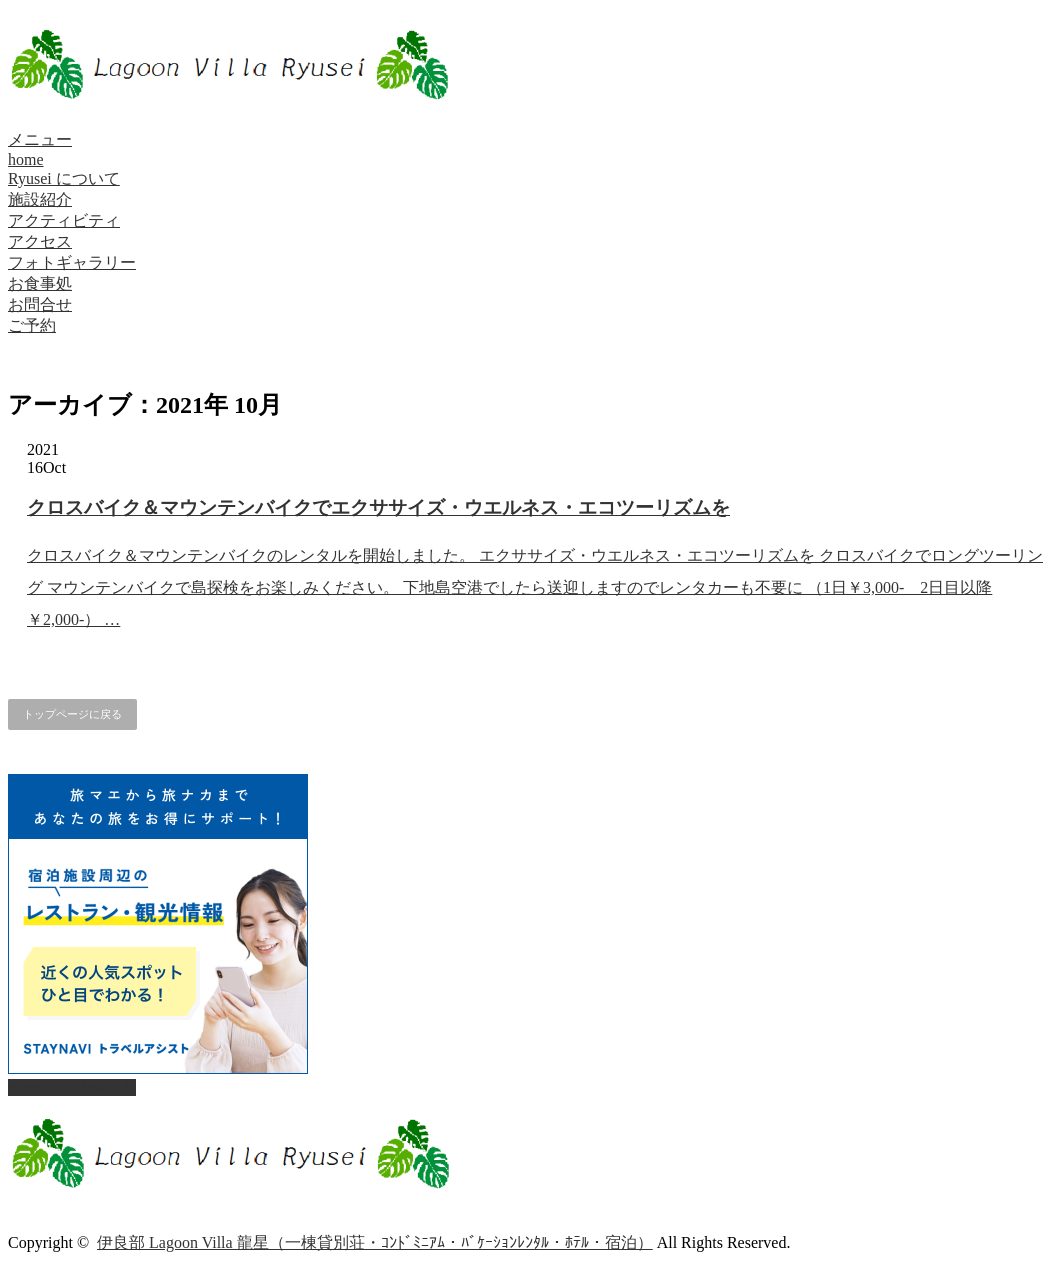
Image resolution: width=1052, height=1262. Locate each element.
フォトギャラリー (72, 262)
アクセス (40, 241)
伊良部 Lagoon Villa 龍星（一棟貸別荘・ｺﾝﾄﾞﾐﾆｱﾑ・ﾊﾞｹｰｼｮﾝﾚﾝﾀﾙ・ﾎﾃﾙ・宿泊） (375, 1242)
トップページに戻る (72, 714)
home (26, 159)
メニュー (40, 139)
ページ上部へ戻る (72, 1087)
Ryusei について (64, 178)
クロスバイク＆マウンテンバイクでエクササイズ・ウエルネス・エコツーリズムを (378, 507)
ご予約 (32, 325)
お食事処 (40, 283)
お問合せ (40, 304)
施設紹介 (40, 199)
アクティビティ (64, 220)
